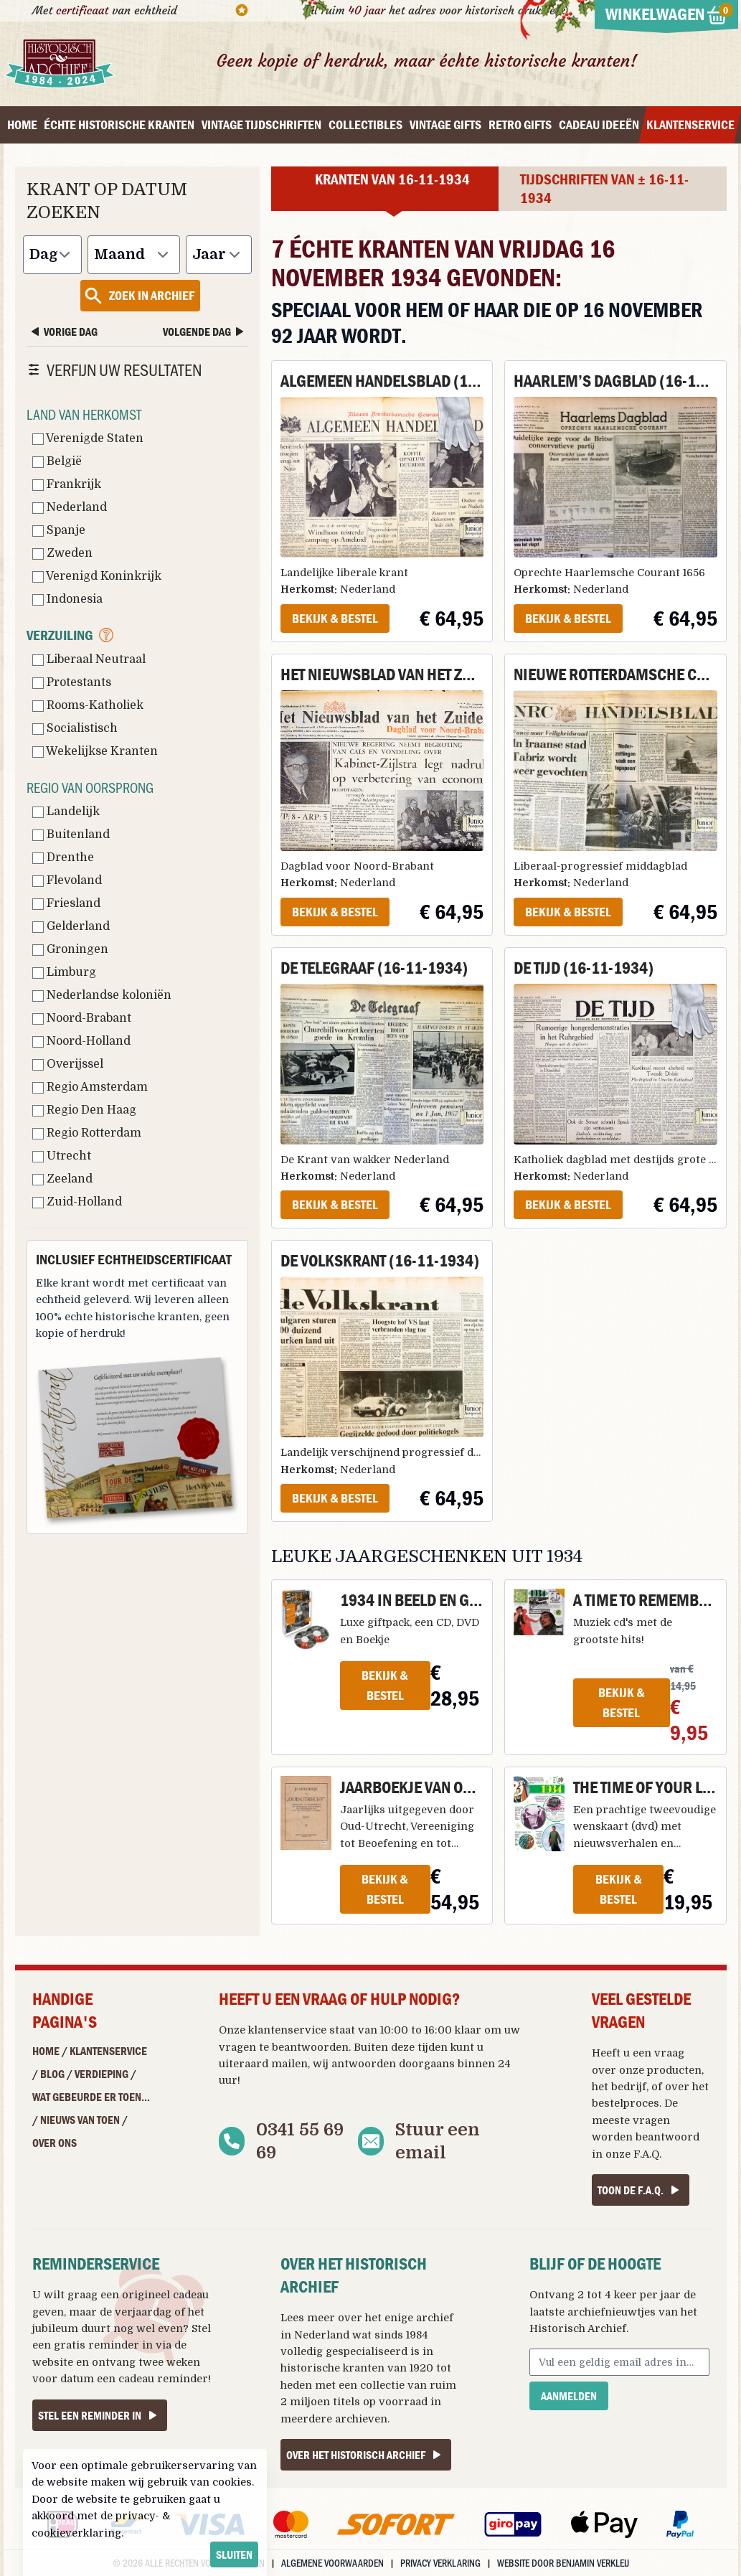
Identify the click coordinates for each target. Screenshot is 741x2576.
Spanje (58, 530)
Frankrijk (66, 484)
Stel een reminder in (99, 2415)
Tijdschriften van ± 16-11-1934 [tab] (604, 188)
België (57, 461)
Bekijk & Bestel (335, 618)
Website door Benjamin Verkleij (563, 2563)
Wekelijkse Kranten (95, 751)
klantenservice (287, 2030)
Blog (52, 2074)
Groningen (70, 949)
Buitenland (71, 834)
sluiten (234, 2554)
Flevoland (67, 880)
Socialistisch (75, 728)
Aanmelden (569, 2396)
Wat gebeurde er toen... (91, 2097)
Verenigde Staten (87, 438)
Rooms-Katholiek (87, 705)
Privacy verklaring (440, 2563)
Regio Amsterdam (90, 1087)
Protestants (71, 682)
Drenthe (63, 857)
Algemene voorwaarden (332, 2563)
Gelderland (71, 926)
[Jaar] (219, 254)
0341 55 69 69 (300, 2141)
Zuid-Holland (77, 1201)
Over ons (54, 2142)
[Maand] (134, 254)
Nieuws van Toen (80, 2119)
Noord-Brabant (81, 1018)
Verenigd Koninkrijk (96, 576)
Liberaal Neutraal (89, 659)
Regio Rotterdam (86, 1133)
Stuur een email (437, 2141)
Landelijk (66, 811)
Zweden (62, 553)
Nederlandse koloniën (101, 995)
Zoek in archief (138, 296)
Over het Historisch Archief (365, 2454)
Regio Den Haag (84, 1110)
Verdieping (101, 2074)
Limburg (64, 972)
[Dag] (52, 254)
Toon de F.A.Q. (641, 2190)
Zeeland (62, 1178)
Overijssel (67, 1064)
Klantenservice (108, 2051)
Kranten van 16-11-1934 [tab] (392, 179)
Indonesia (67, 599)
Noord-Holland (81, 1041)
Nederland (69, 507)
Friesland (66, 903)
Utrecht (61, 1156)
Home (46, 2051)
